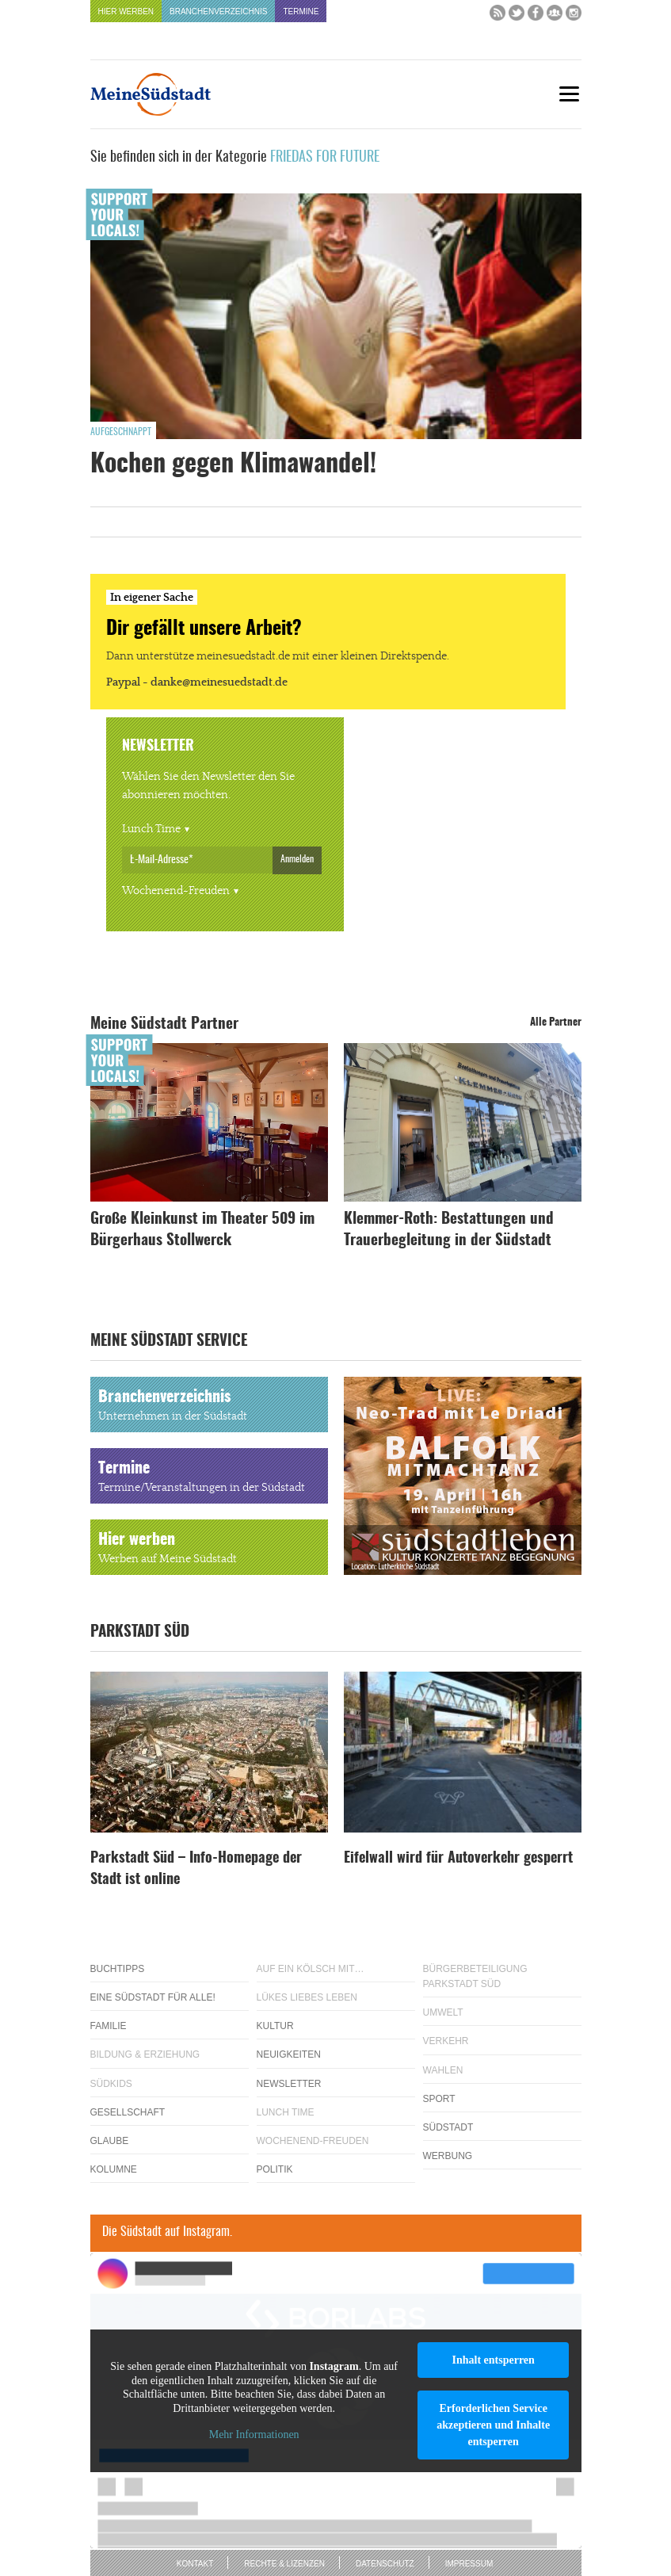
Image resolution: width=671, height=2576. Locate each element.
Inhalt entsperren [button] (493, 2360)
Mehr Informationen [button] (253, 2435)
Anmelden (297, 859)
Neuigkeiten (289, 2054)
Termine (300, 11)
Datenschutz (385, 2563)
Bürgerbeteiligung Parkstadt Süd (475, 1976)
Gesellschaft (128, 2112)
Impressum (469, 2563)
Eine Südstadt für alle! (152, 1997)
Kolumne (113, 2169)
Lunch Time (151, 829)
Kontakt (195, 2563)
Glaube (109, 2140)
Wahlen (443, 2070)
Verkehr (446, 2041)
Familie (108, 2025)
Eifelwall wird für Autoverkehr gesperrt (458, 1859)
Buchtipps (117, 1968)
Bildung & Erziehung (145, 2054)
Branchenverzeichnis (218, 11)
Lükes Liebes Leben (307, 1997)
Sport (439, 2098)
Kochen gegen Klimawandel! (233, 464)
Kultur (275, 2025)
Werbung (448, 2155)
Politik (275, 2169)
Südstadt (448, 2127)
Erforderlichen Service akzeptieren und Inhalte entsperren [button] (493, 2425)
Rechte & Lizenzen (284, 2563)
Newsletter (289, 2083)
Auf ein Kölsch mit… (310, 1968)
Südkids (111, 2083)
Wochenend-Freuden (176, 891)
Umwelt (443, 2012)
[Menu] (569, 94)
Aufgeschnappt (120, 432)
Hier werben (126, 11)
